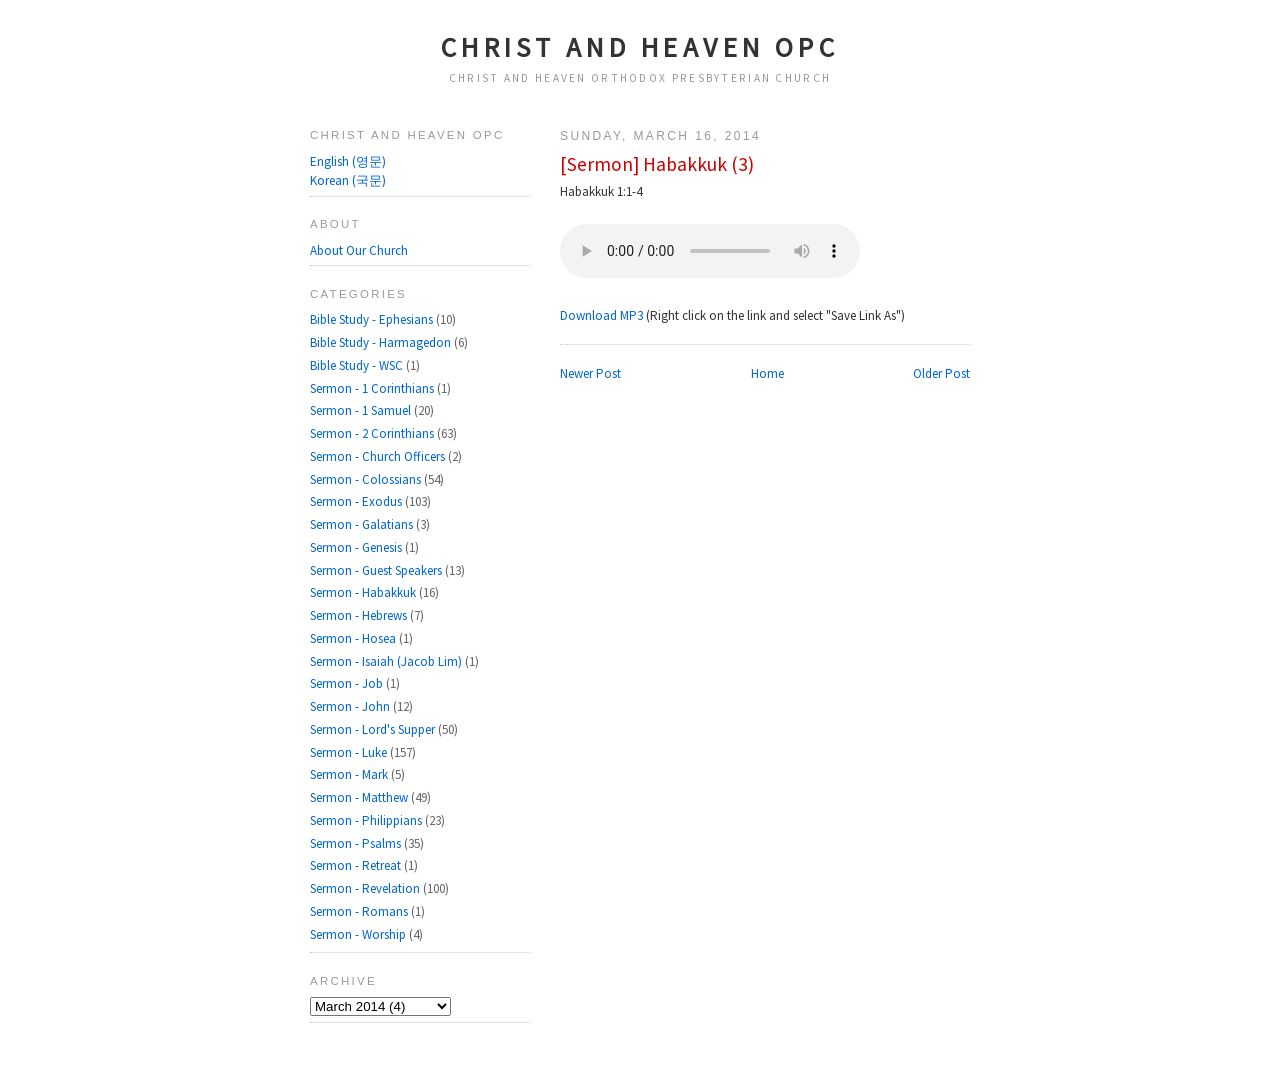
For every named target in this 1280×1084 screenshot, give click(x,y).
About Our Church (359, 250)
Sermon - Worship (359, 934)
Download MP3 (601, 315)
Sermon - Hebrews (360, 615)
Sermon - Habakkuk (364, 592)
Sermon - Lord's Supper (374, 729)
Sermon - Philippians (367, 820)
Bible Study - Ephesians (373, 319)
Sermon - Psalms (357, 843)
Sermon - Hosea (354, 638)
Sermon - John (351, 706)
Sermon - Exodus (357, 501)
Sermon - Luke (350, 752)
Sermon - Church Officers (379, 456)
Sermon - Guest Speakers (377, 570)
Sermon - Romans (360, 911)
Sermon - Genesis (357, 547)
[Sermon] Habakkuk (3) (657, 164)
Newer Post (590, 373)
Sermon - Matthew (360, 797)
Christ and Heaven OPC (640, 47)
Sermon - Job (348, 683)
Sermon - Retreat (357, 865)
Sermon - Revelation (366, 888)
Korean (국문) (348, 180)
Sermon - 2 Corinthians (373, 433)
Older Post (941, 373)
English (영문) (348, 161)
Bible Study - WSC (358, 365)
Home (767, 373)
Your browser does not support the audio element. (710, 251)
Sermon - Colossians (367, 479)
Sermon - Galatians (363, 524)
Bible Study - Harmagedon (382, 342)
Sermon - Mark (350, 774)
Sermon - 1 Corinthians (373, 388)
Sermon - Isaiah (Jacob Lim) (387, 661)
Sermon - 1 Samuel (362, 410)
